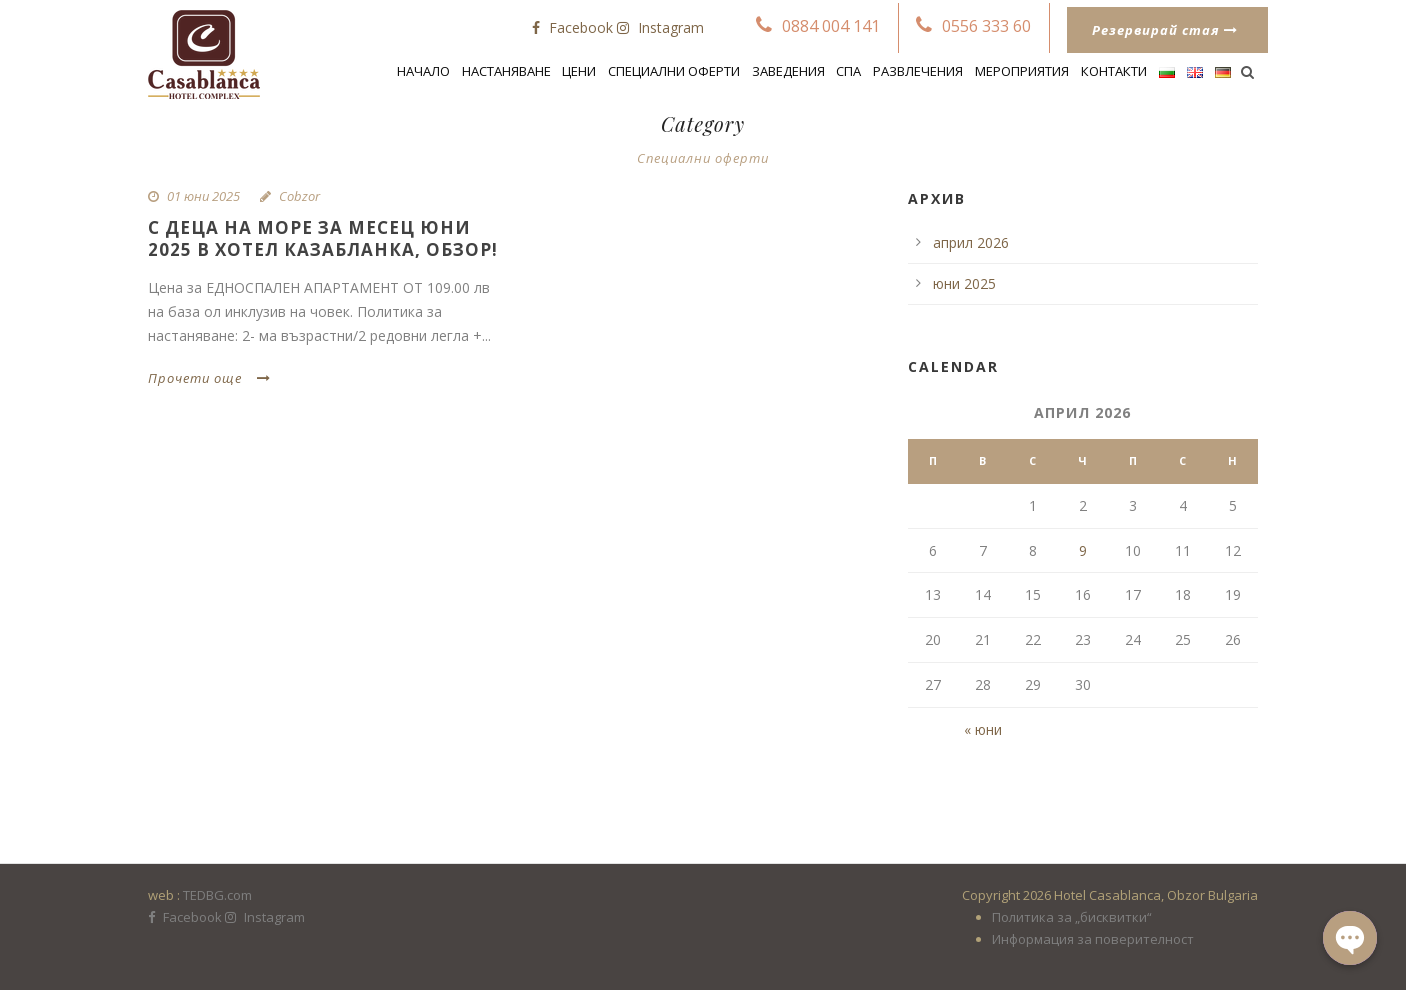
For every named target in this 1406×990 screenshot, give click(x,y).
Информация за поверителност (1093, 939)
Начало (423, 71)
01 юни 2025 (203, 196)
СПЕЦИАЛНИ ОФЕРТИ (674, 71)
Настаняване (506, 71)
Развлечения (918, 71)
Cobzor (299, 196)
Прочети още (209, 378)
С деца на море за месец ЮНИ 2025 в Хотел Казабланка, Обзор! (323, 238)
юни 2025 (964, 283)
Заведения (788, 71)
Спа (848, 71)
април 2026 (971, 242)
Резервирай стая (1165, 30)
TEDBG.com (217, 895)
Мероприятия (1022, 71)
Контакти (1114, 71)
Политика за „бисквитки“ (1072, 917)
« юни (983, 729)
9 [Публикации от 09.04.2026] (1083, 550)
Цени (579, 71)
